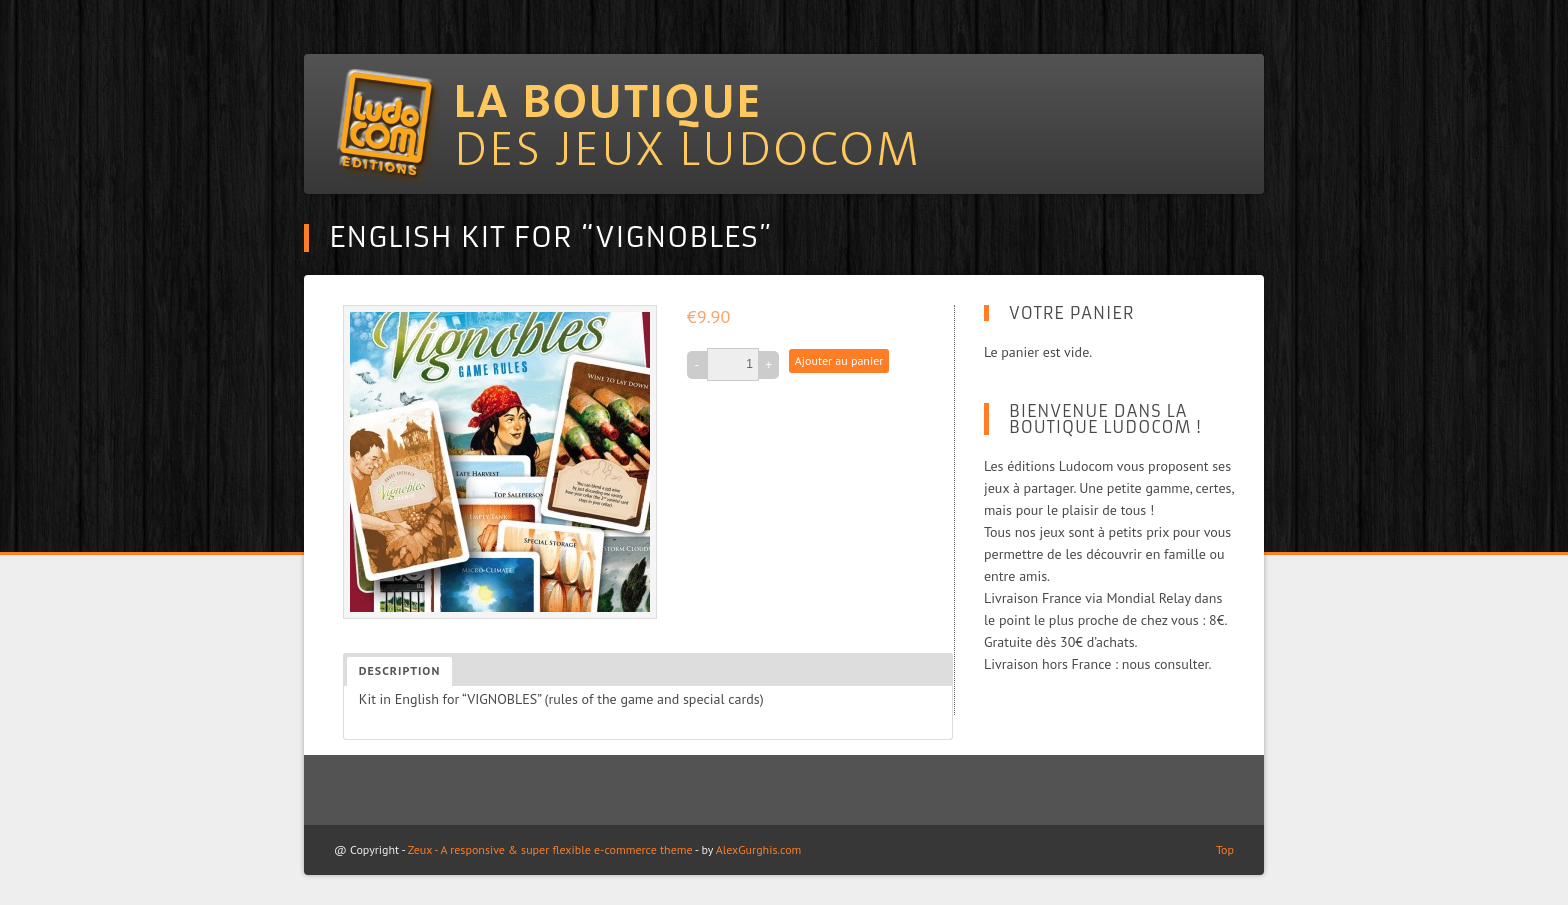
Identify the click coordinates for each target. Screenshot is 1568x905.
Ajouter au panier (839, 360)
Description (399, 670)
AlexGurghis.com (759, 849)
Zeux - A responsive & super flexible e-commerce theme (550, 849)
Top (1225, 849)
